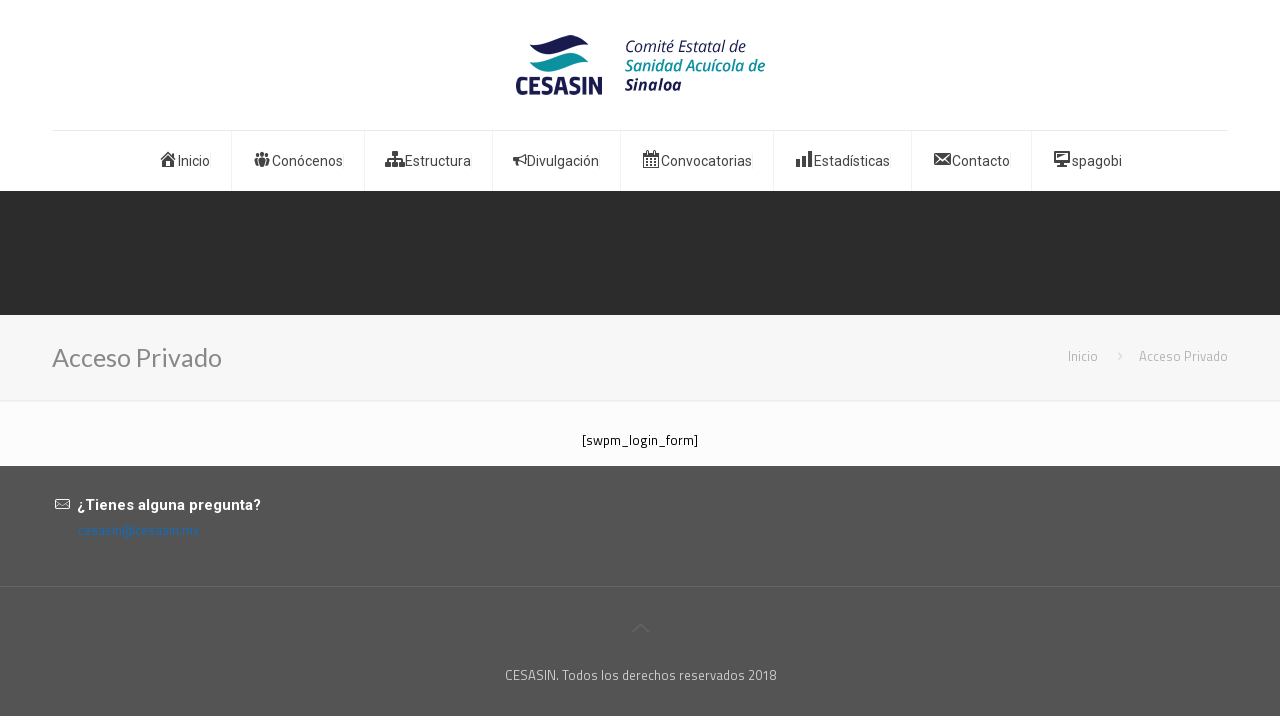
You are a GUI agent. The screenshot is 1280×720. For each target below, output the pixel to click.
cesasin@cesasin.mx (138, 530)
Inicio (1083, 356)
